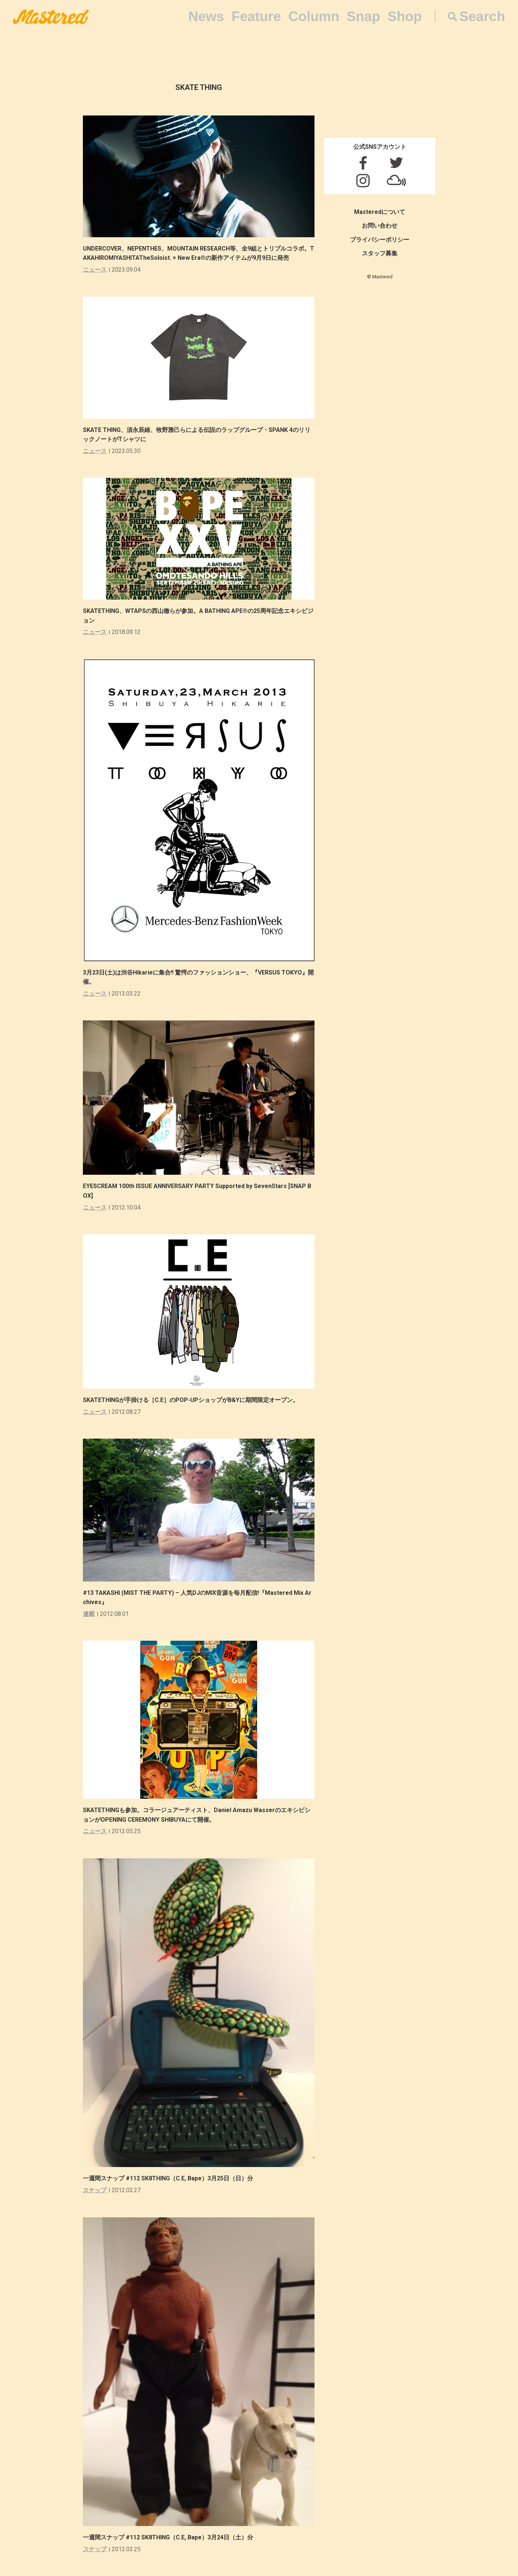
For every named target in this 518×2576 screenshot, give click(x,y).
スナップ (95, 2190)
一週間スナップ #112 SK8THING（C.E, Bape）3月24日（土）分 (168, 2537)
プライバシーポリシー (379, 239)
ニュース (95, 269)
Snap (363, 16)
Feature (256, 16)
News (206, 16)
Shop (405, 16)
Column (313, 16)
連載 (89, 1613)
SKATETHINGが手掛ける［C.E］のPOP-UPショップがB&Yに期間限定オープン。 (191, 1399)
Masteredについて (379, 211)
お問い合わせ (379, 225)
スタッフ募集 (379, 253)
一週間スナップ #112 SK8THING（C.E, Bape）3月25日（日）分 (168, 2178)
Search (482, 16)
